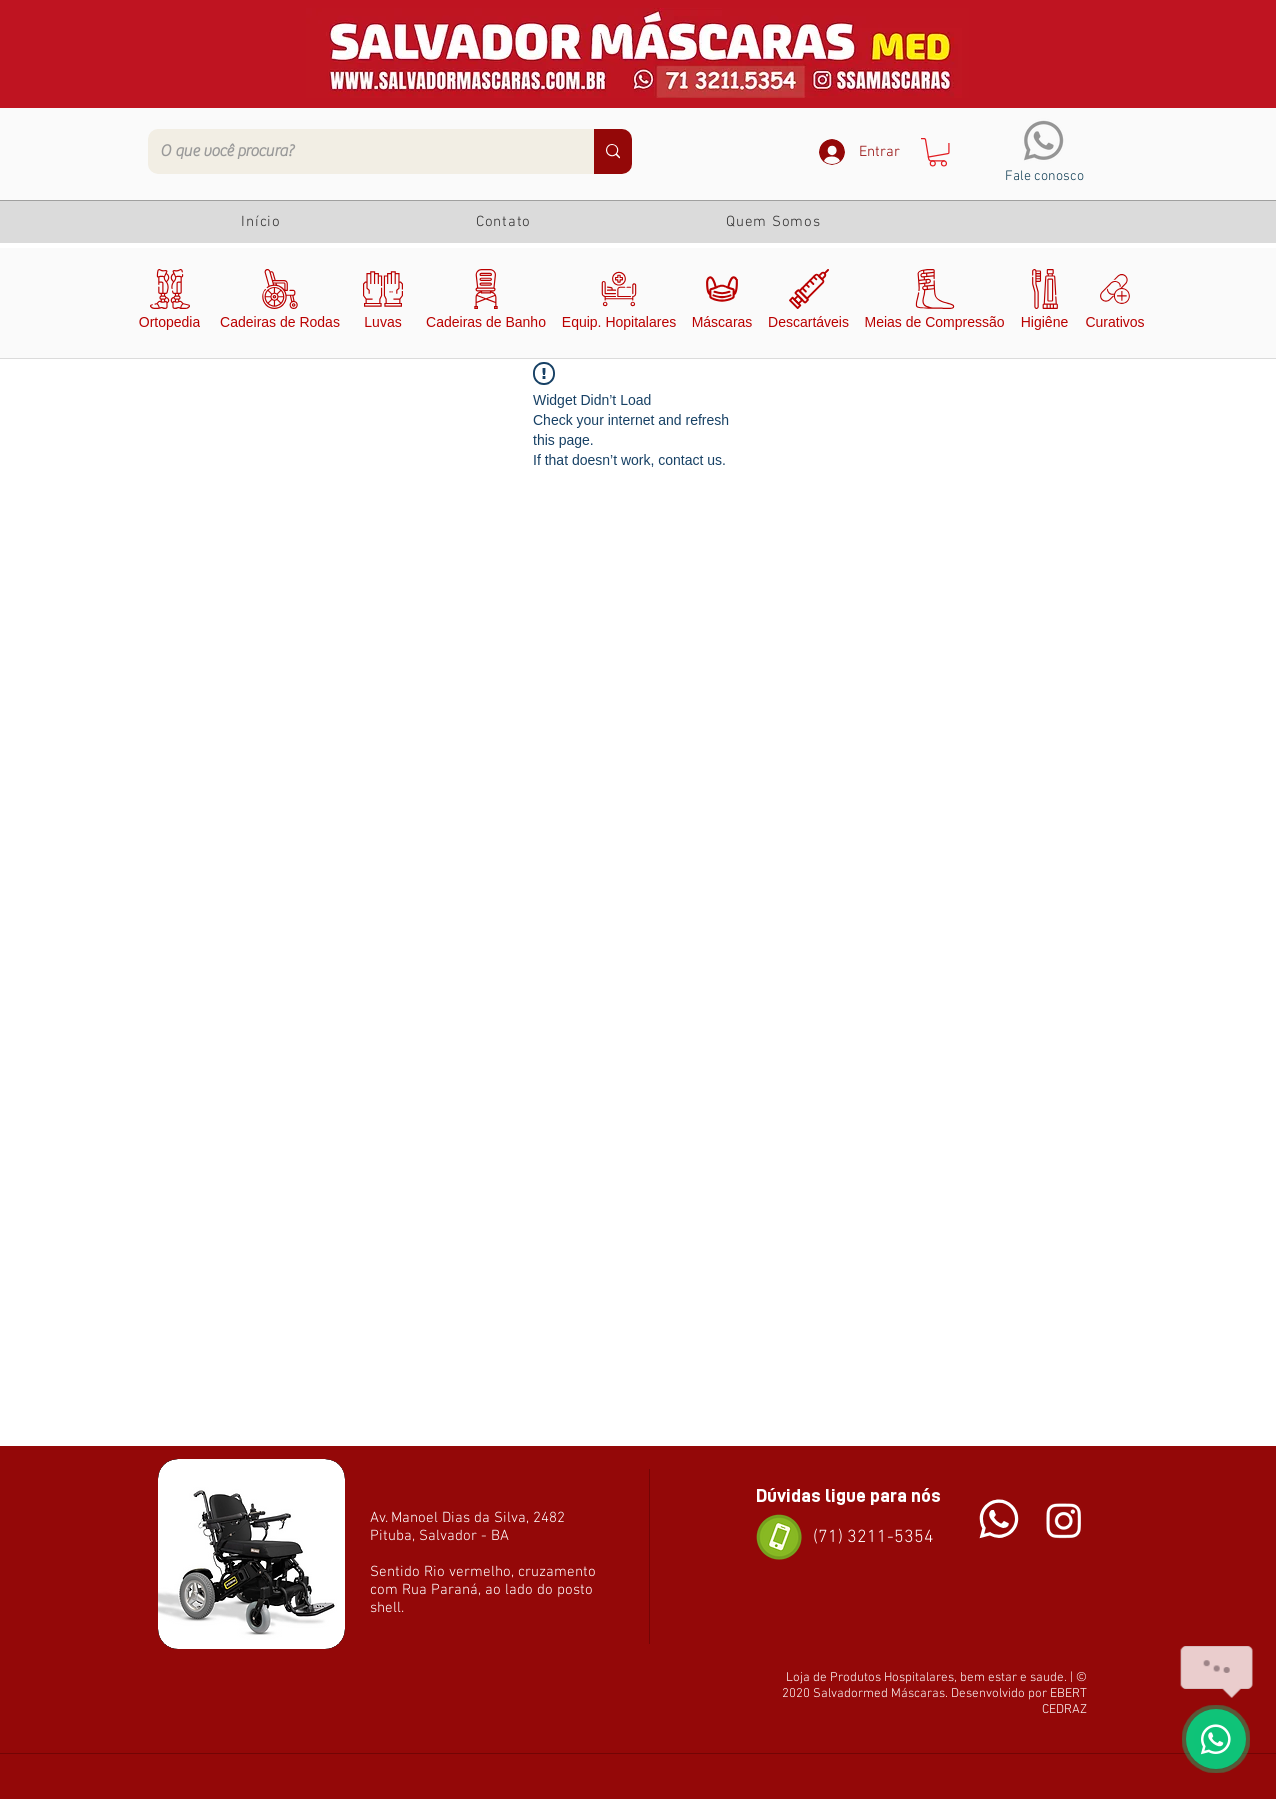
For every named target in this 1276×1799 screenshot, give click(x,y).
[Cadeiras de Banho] (486, 303)
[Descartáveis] (808, 303)
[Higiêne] (1044, 303)
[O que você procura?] (356, 151)
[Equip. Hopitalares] (619, 303)
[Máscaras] (722, 303)
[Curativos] (1115, 303)
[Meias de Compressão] (934, 303)
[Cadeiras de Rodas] (280, 303)
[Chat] (999, 1519)
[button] (938, 152)
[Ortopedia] (169, 303)
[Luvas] (383, 303)
